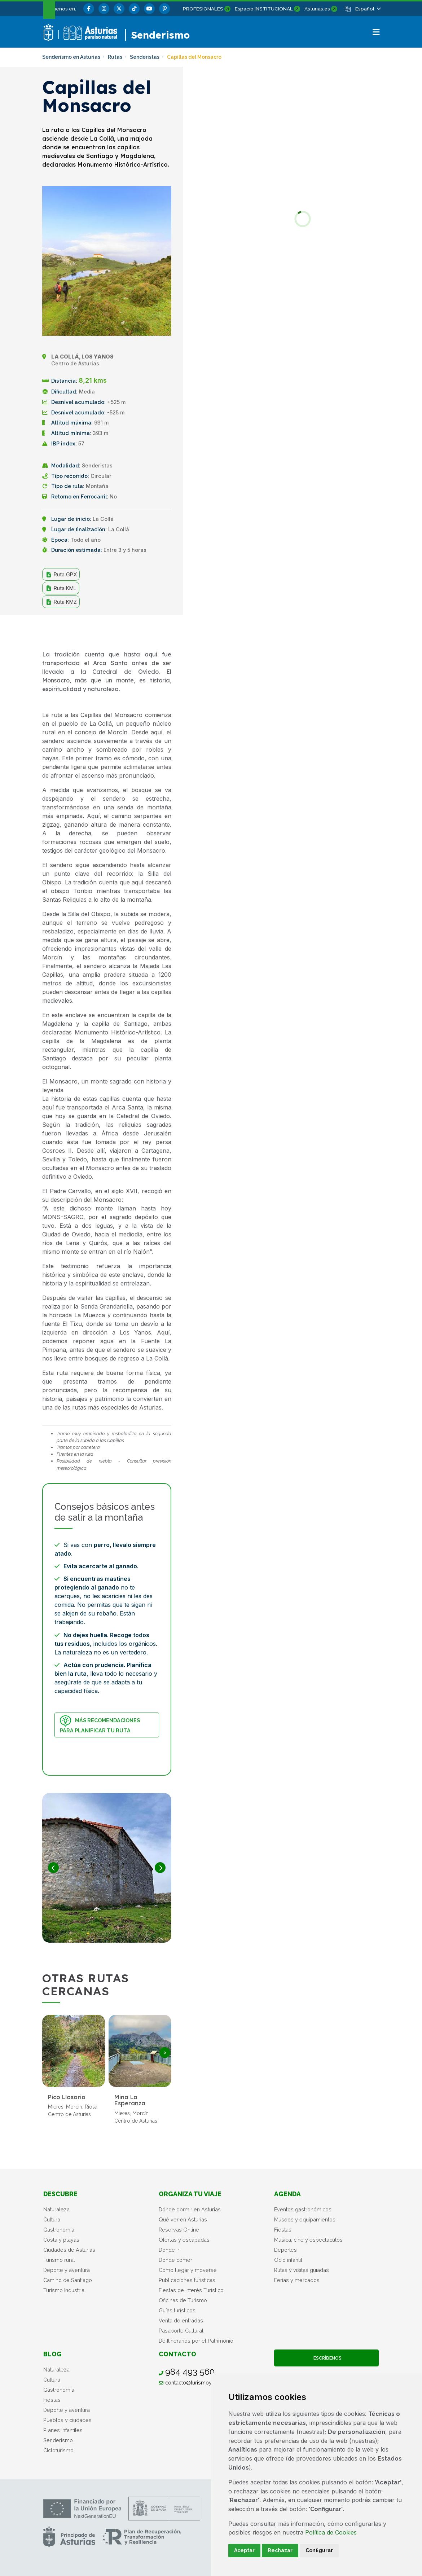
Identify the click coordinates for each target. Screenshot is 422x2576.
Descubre (60, 2194)
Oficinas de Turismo (183, 2300)
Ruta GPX (61, 574)
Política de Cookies (331, 2532)
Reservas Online (179, 2229)
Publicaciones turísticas (187, 2280)
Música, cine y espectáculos (308, 2240)
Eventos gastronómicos (302, 2209)
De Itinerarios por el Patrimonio (196, 2341)
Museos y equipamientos (304, 2219)
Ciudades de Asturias (69, 2250)
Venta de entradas (181, 2320)
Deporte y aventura (66, 2270)
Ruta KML (60, 588)
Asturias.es (317, 9)
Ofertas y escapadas (184, 2240)
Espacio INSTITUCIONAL (264, 9)
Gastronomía (58, 2229)
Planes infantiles (63, 2430)
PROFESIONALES (203, 9)
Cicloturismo (58, 2450)
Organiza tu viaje (190, 2194)
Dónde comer (175, 2260)
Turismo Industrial (64, 2290)
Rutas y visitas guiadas (301, 2270)
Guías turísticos (177, 2310)
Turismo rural (59, 2260)
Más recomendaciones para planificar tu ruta (100, 1724)
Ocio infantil (288, 2260)
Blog (52, 2354)
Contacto (177, 2354)
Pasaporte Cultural (181, 2330)
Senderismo (58, 2440)
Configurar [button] (319, 2550)
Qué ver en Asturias (183, 2219)
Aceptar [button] (244, 2550)
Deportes (285, 2250)
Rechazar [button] (280, 2550)
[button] (367, 9)
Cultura (51, 2219)
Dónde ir (169, 2250)
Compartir (149, 632)
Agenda (287, 2194)
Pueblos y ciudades (67, 2420)
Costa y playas (61, 2240)
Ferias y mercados (297, 2280)
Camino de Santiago (67, 2280)
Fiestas (282, 2229)
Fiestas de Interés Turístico (191, 2290)
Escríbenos (326, 2358)
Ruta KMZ (61, 602)
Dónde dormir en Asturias (190, 2209)
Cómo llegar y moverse (188, 2270)
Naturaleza (56, 2209)
